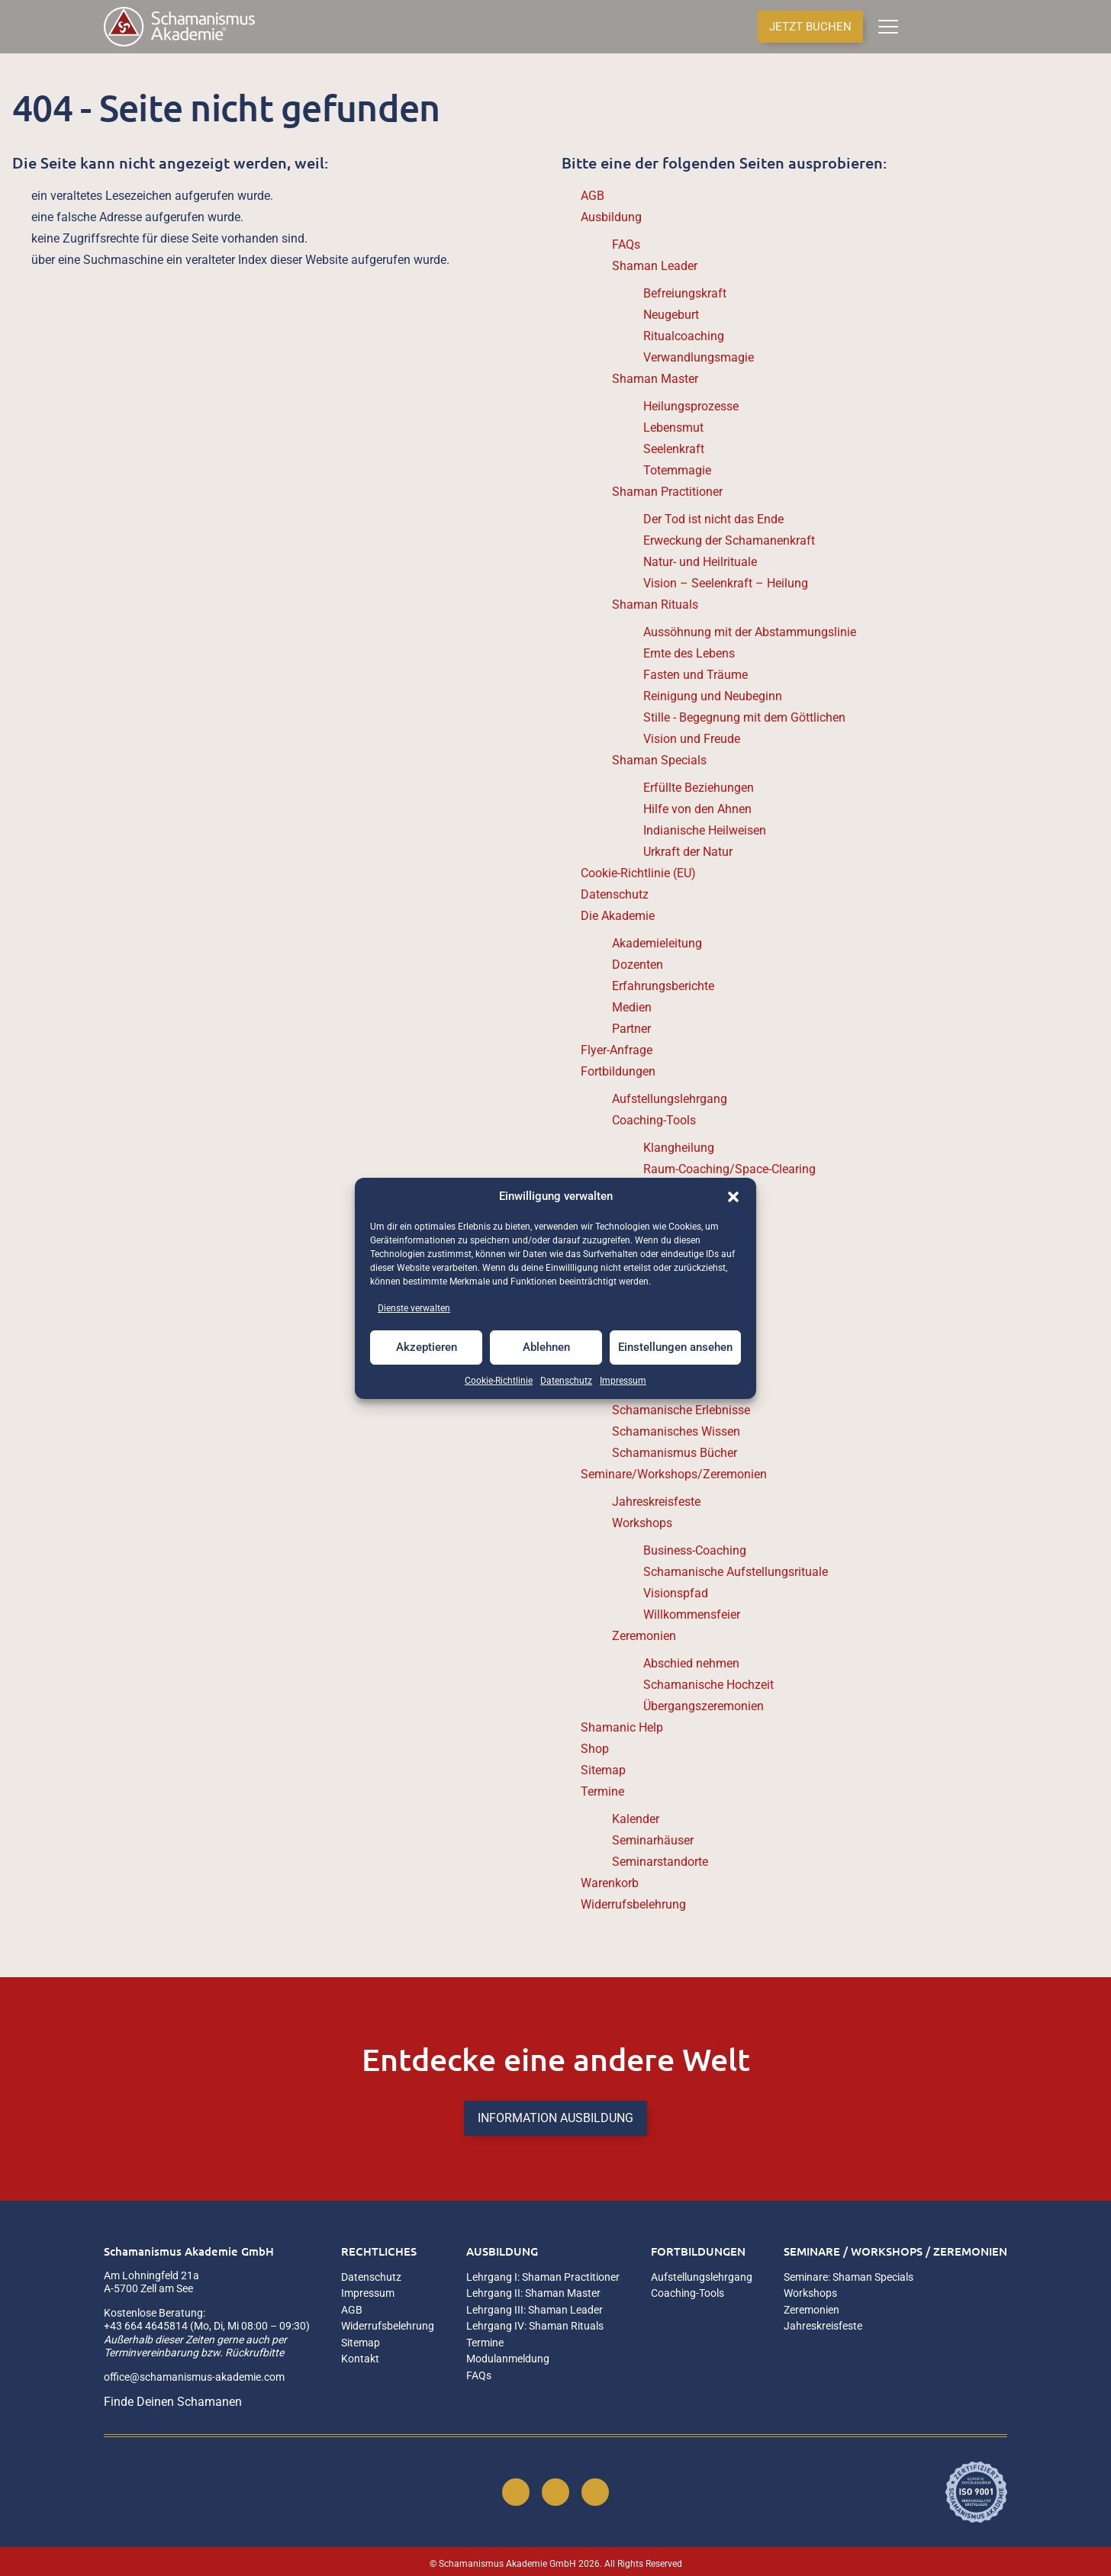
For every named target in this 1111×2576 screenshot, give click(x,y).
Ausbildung (611, 217)
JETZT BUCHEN (810, 27)
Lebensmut (673, 427)
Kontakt (360, 2358)
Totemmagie (677, 470)
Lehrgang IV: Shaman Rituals (535, 2326)
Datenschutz (566, 1380)
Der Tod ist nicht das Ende (713, 519)
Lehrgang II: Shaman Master (533, 2293)
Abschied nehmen (691, 1663)
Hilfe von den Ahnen (697, 809)
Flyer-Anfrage (616, 1050)
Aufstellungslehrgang (669, 1099)
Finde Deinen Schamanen (173, 2401)
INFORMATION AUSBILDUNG (555, 2118)
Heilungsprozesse (691, 406)
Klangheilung (678, 1147)
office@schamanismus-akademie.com (194, 2377)
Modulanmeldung (507, 2358)
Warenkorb (610, 1883)
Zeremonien (644, 1636)
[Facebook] (516, 2492)
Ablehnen (546, 1347)
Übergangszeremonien (703, 1706)
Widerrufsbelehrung (633, 1904)
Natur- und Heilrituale (700, 562)
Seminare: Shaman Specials (848, 2277)
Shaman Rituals (655, 604)
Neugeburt (671, 314)
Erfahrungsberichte (663, 986)
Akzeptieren (426, 1347)
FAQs (626, 244)
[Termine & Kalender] (1001, 27)
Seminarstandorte (660, 1861)
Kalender (635, 1819)
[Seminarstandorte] (975, 27)
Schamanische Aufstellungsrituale (735, 1572)
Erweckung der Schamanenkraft (729, 540)
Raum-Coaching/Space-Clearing (729, 1169)
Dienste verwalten (414, 1308)
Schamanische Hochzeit (708, 1684)
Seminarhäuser (653, 1840)
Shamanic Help (622, 1727)
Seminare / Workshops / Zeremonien (895, 2251)
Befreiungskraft (684, 293)
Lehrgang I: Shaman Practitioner (543, 2277)
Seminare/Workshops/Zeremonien (674, 1474)
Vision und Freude (691, 739)
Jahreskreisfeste (656, 1501)
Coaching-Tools (654, 1120)
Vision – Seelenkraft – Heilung (725, 583)
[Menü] (888, 27)
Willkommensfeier (691, 1614)
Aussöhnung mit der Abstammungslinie (749, 632)
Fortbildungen (618, 1071)
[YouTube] (595, 2492)
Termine (602, 1791)
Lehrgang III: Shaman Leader (534, 2310)
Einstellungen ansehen (675, 1347)
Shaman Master (655, 378)
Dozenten (637, 964)
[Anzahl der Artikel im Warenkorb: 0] (919, 27)
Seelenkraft (673, 449)
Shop (595, 1748)
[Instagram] (555, 2492)
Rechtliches (379, 2251)
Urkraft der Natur (688, 851)
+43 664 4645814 (146, 2326)
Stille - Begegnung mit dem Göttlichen (744, 717)
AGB (592, 195)
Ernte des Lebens (689, 653)
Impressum (623, 1380)
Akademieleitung (657, 943)
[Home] (179, 27)
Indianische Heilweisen (704, 830)
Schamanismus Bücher (674, 1453)
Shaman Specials (659, 760)
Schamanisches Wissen (676, 1431)
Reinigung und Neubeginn (712, 696)
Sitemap (603, 1770)
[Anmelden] (948, 27)
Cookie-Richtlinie (499, 1380)
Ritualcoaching (683, 336)
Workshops (642, 1523)
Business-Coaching (694, 1550)
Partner (631, 1028)
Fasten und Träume (695, 674)
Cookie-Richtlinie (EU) (638, 873)
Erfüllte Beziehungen (698, 787)
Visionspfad (675, 1593)
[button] (733, 1196)
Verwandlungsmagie (698, 357)
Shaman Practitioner (667, 491)
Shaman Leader (654, 266)
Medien (632, 1007)
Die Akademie (618, 916)
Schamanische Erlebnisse (681, 1410)
